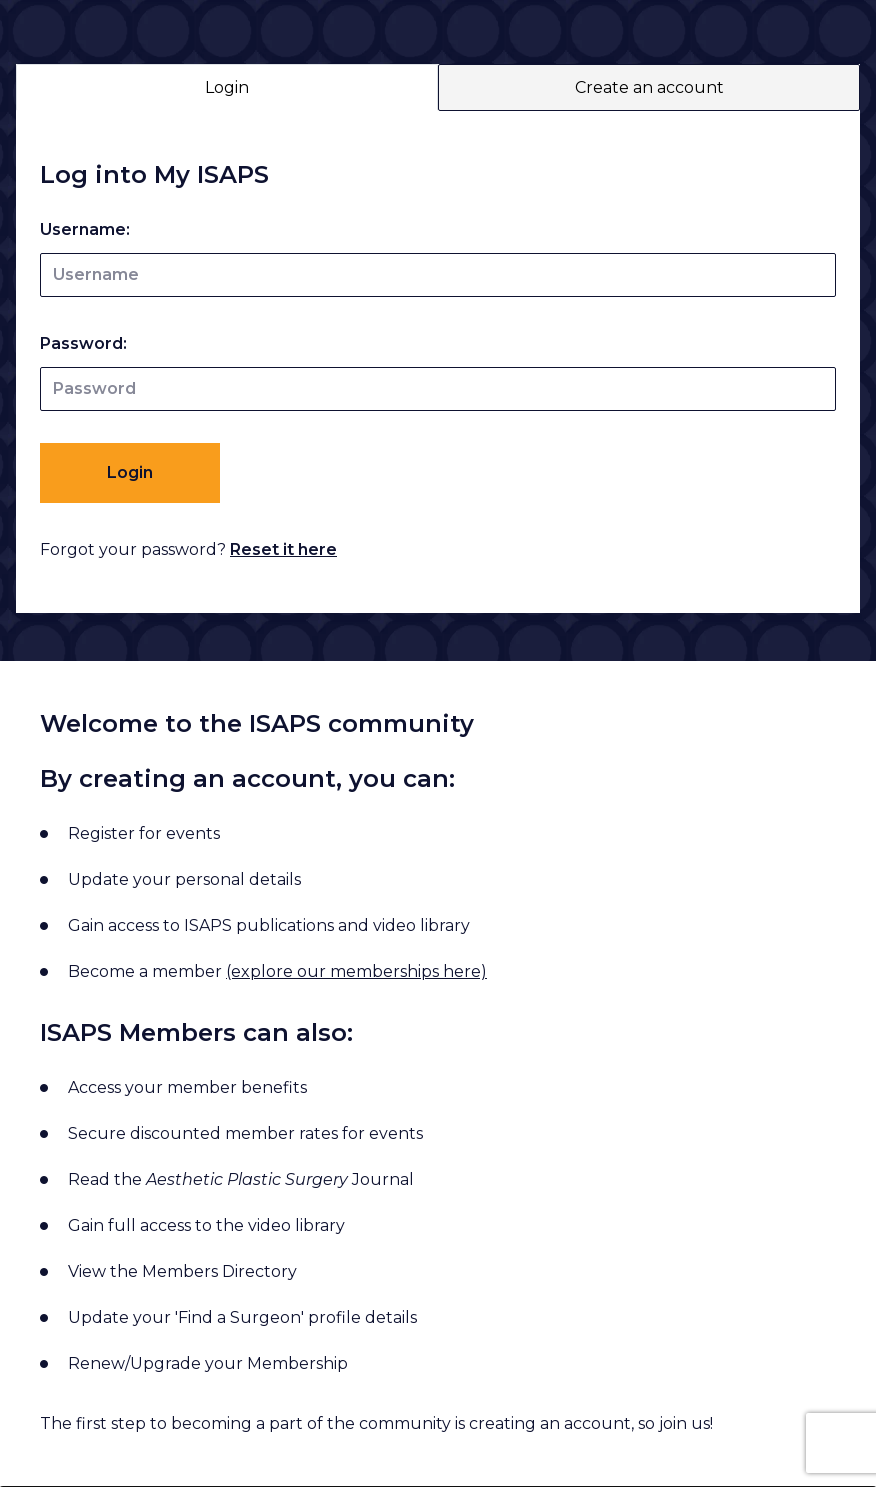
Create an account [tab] (649, 87)
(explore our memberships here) (356, 971)
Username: (85, 229)
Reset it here (283, 549)
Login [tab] (227, 87)
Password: (83, 343)
